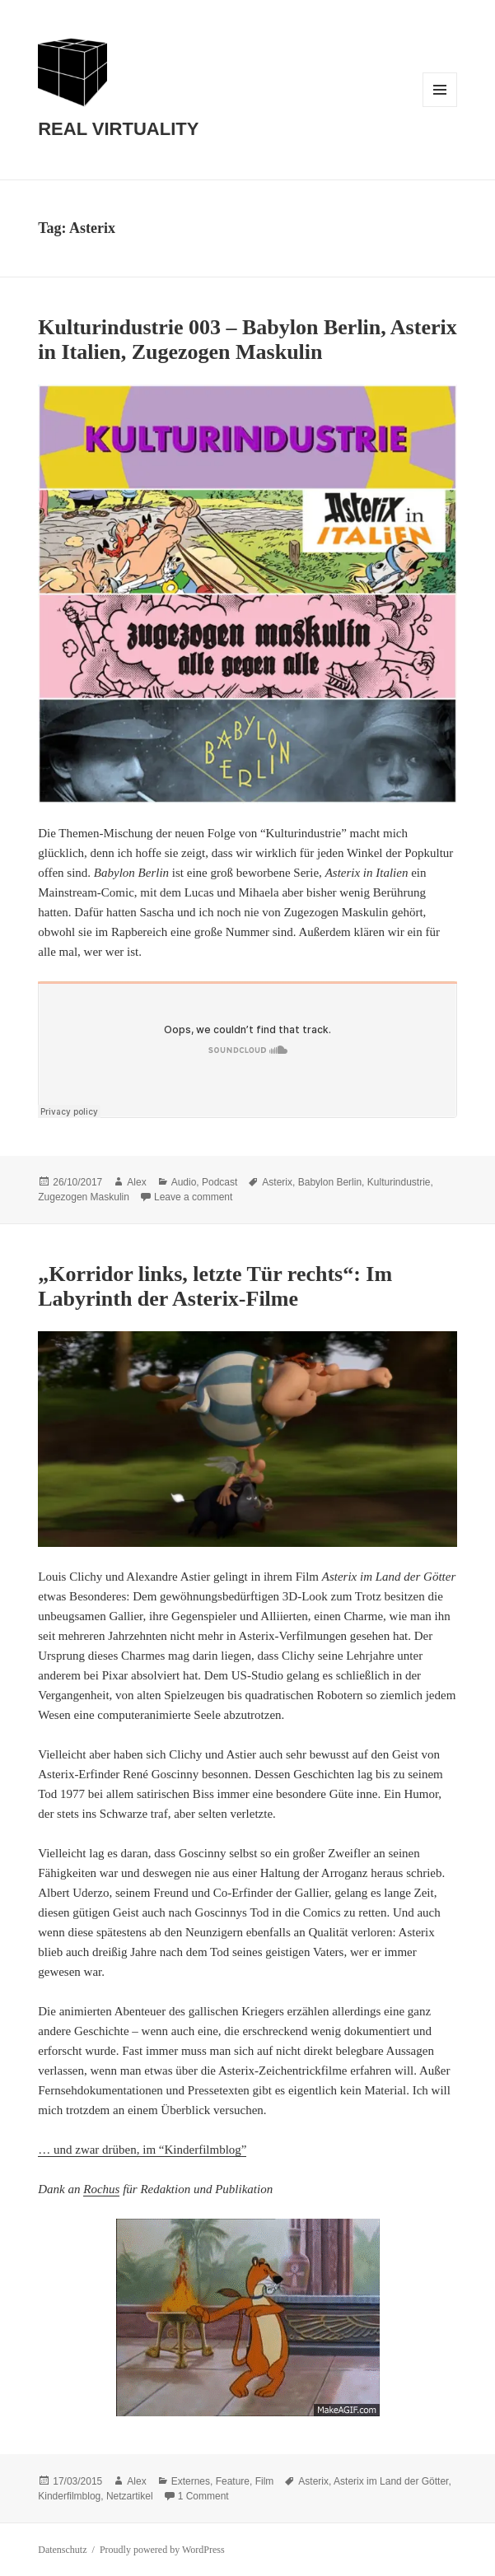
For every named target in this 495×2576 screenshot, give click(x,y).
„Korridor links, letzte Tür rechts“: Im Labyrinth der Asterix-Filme (215, 1286)
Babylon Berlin (330, 1182)
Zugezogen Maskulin (83, 1197)
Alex (136, 1182)
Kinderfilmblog (69, 2496)
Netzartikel (129, 2496)
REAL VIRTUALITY (118, 129)
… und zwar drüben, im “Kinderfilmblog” (142, 2149)
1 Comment (203, 2496)
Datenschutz (62, 2549)
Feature (233, 2481)
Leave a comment (193, 1197)
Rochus (101, 2189)
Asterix (277, 1182)
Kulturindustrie (399, 1182)
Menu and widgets (440, 106)
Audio (184, 1182)
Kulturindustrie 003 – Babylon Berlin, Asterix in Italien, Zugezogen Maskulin (247, 339)
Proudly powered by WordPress (162, 2549)
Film (264, 2481)
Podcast (219, 1182)
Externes (190, 2481)
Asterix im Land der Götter (391, 2481)
